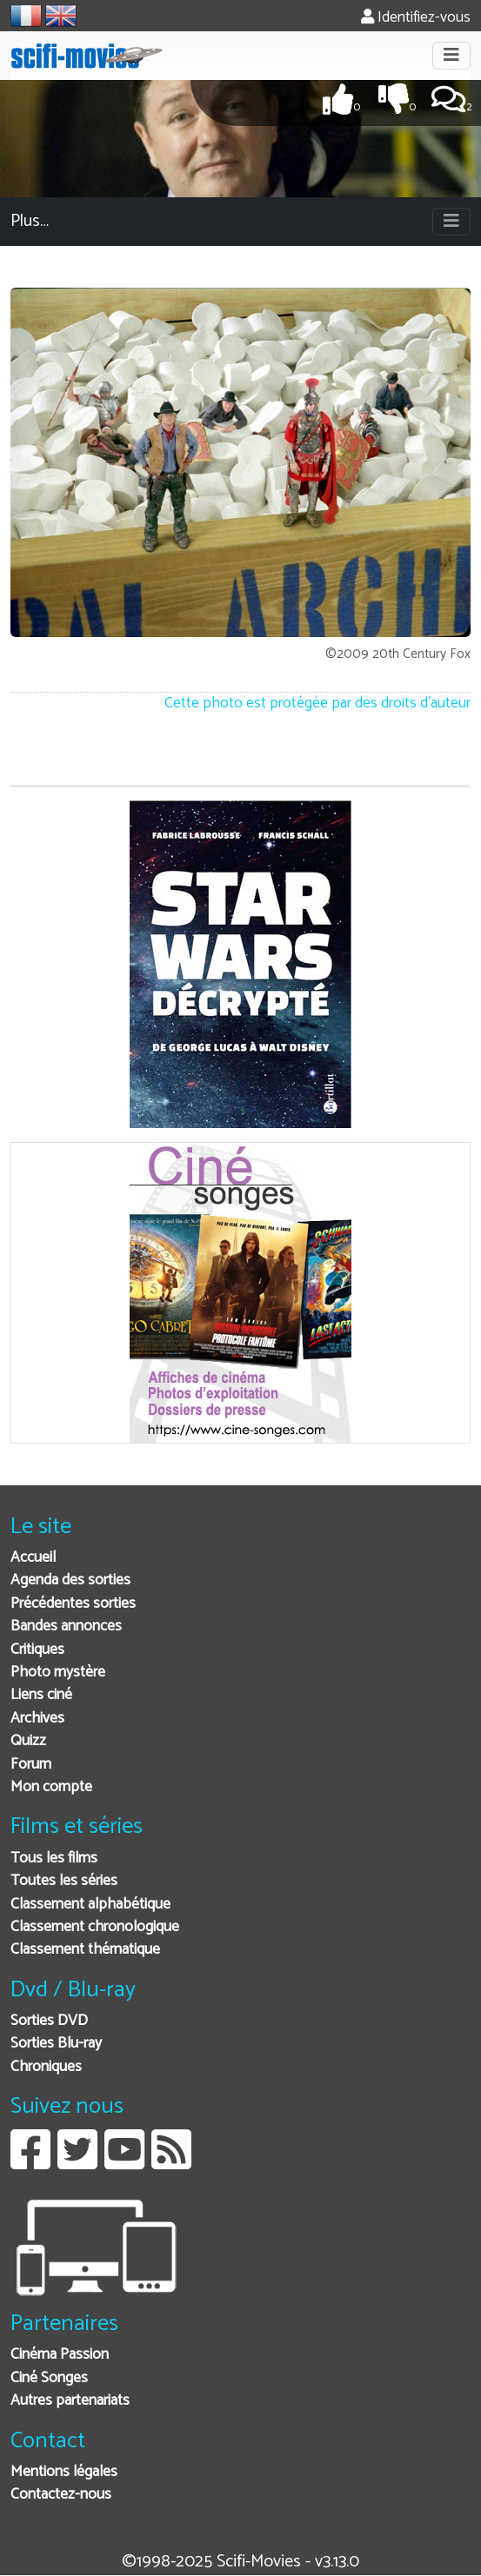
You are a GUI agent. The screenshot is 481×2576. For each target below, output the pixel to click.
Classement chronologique (94, 1927)
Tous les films (53, 1858)
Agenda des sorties (70, 1580)
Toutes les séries (63, 1881)
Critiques (37, 1650)
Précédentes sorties (73, 1604)
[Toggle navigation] (451, 56)
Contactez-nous (60, 2494)
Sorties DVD (49, 2021)
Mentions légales (63, 2472)
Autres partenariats (70, 2400)
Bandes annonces (66, 1626)
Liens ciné (41, 1695)
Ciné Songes (49, 2378)
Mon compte (51, 1787)
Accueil (33, 1557)
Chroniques (46, 2067)
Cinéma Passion (59, 2354)
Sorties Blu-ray (56, 2043)
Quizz (28, 1741)
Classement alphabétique (90, 1904)
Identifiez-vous (416, 17)
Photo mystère (57, 1672)
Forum (30, 1764)
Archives (37, 1718)
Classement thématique (85, 1949)
